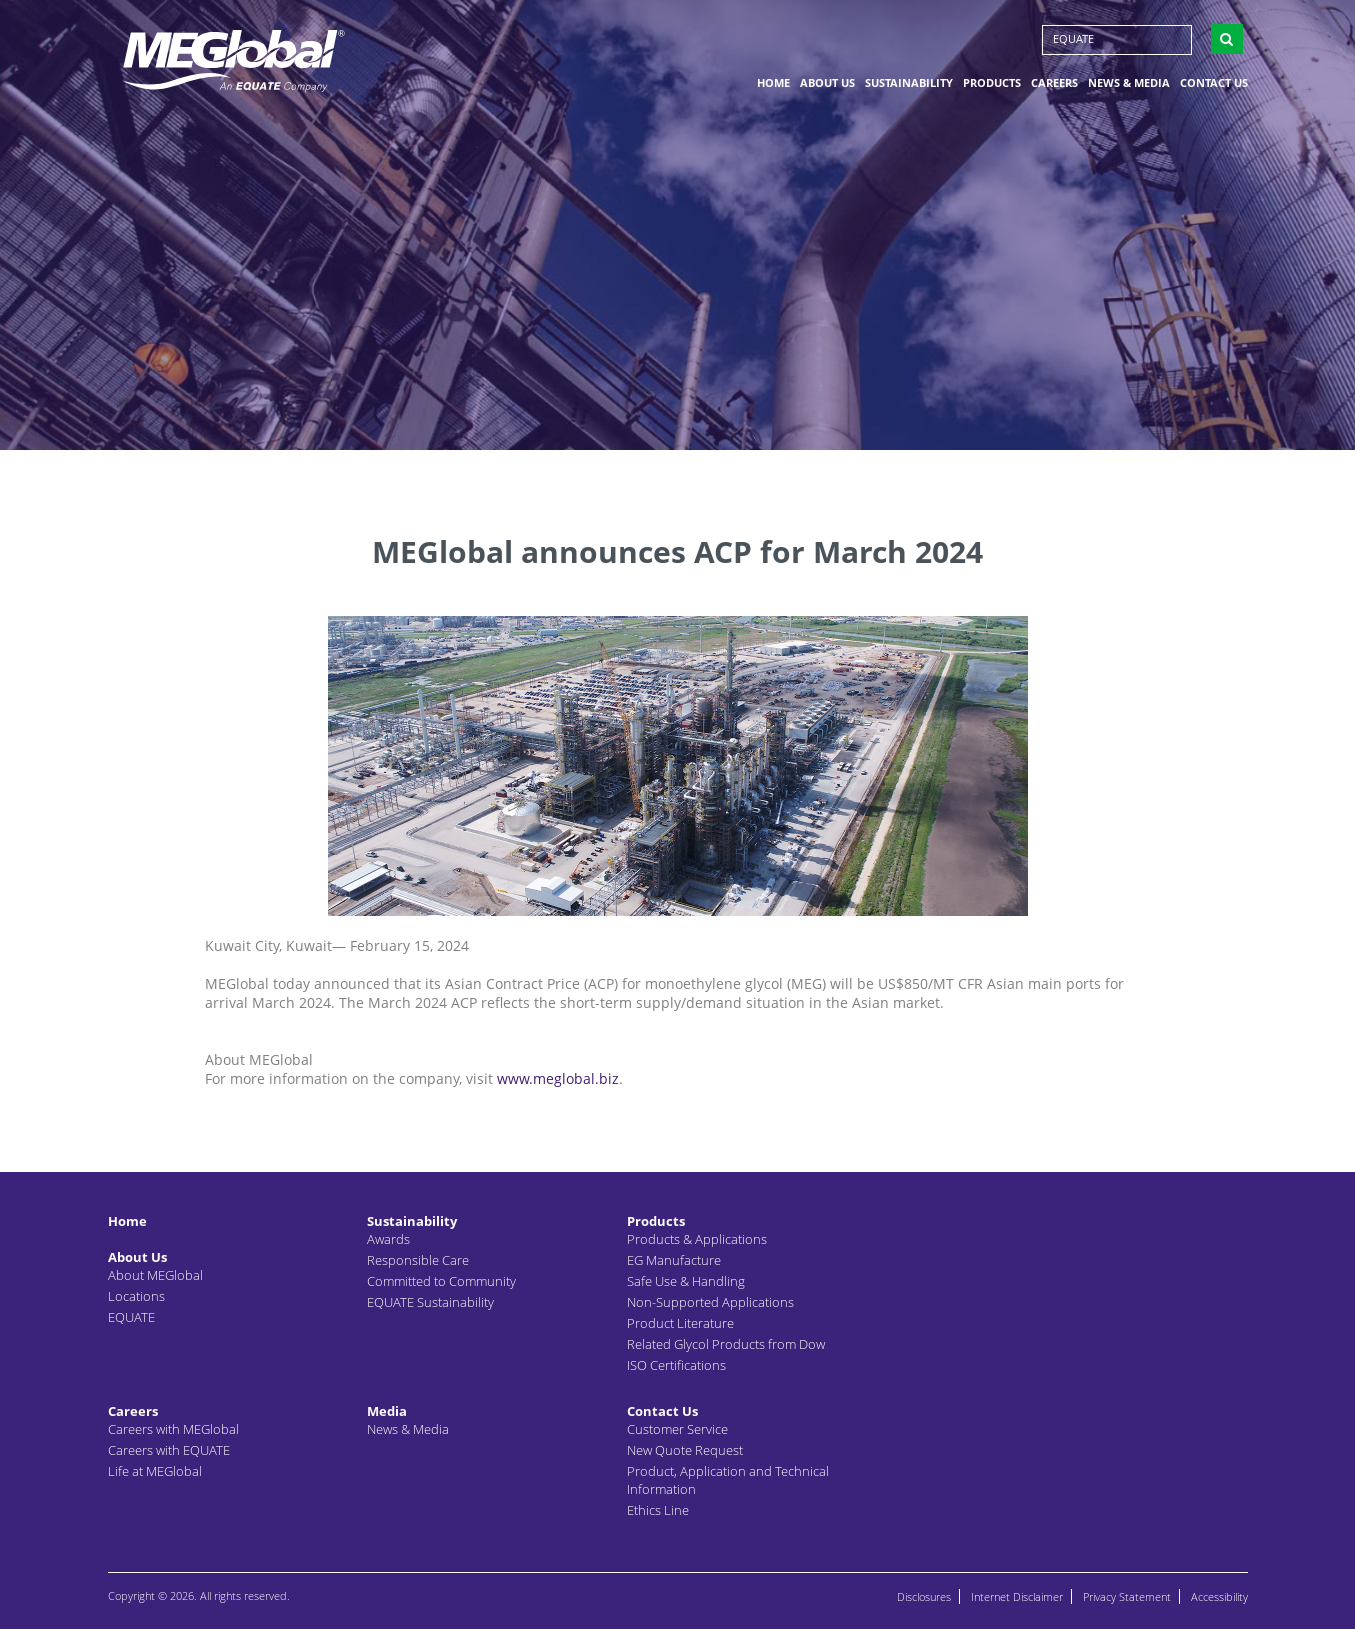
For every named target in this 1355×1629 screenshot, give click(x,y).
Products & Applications (697, 1239)
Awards (388, 1239)
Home (773, 83)
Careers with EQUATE (169, 1450)
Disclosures (924, 1596)
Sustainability (909, 83)
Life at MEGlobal (155, 1471)
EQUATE (1073, 39)
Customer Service (677, 1429)
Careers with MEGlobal (173, 1429)
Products (992, 83)
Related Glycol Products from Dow (726, 1344)
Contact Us (1214, 83)
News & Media (1129, 83)
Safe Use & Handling (686, 1281)
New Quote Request (685, 1450)
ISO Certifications (676, 1365)
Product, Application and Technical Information (728, 1480)
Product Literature (680, 1323)
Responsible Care (418, 1260)
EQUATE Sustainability (430, 1302)
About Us (827, 83)
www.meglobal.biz (558, 1078)
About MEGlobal (155, 1275)
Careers (1054, 83)
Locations (136, 1296)
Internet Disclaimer (1017, 1596)
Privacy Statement (1127, 1596)
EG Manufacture (674, 1260)
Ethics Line (658, 1510)
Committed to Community (441, 1281)
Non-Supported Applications (710, 1302)
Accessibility (1219, 1596)
